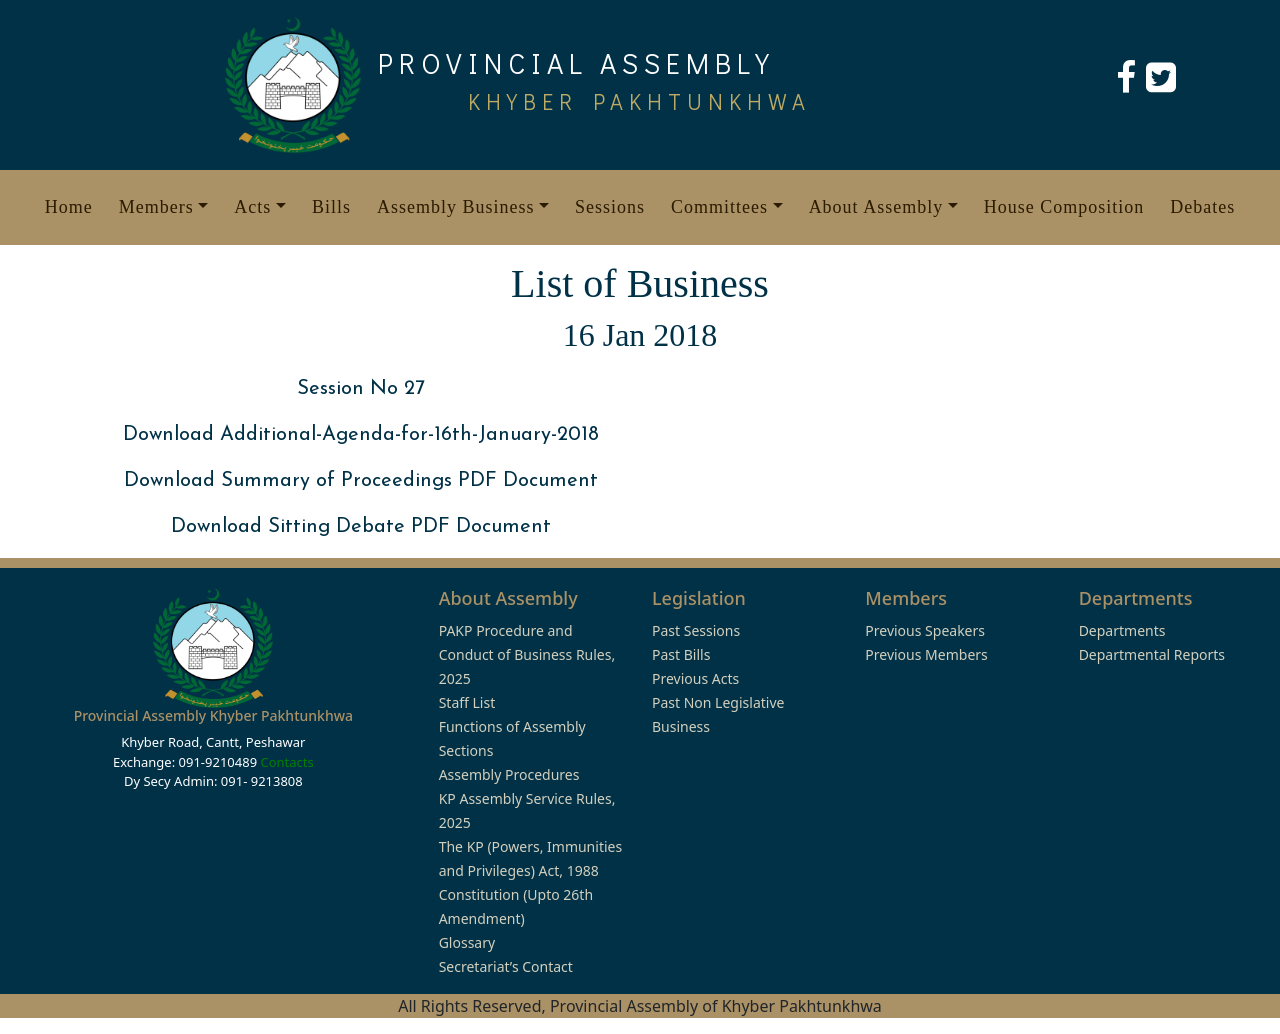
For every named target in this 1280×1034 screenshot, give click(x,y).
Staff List (467, 702)
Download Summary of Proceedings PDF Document (361, 481)
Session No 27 (361, 389)
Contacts (286, 762)
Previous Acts (695, 678)
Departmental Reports (1152, 654)
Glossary (467, 942)
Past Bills (681, 654)
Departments (1122, 630)
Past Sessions (696, 630)
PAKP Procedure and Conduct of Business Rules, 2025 (527, 654)
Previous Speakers (925, 630)
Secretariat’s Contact (506, 966)
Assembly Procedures (509, 774)
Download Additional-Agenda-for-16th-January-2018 (361, 435)
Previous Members (926, 654)
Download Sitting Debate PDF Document (361, 527)
